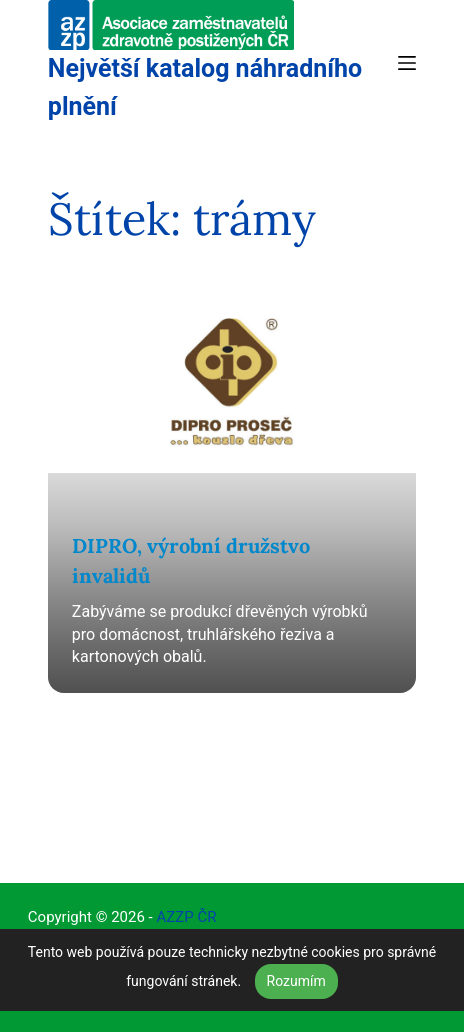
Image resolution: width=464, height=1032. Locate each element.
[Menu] (407, 63)
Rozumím (296, 981)
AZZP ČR (186, 917)
